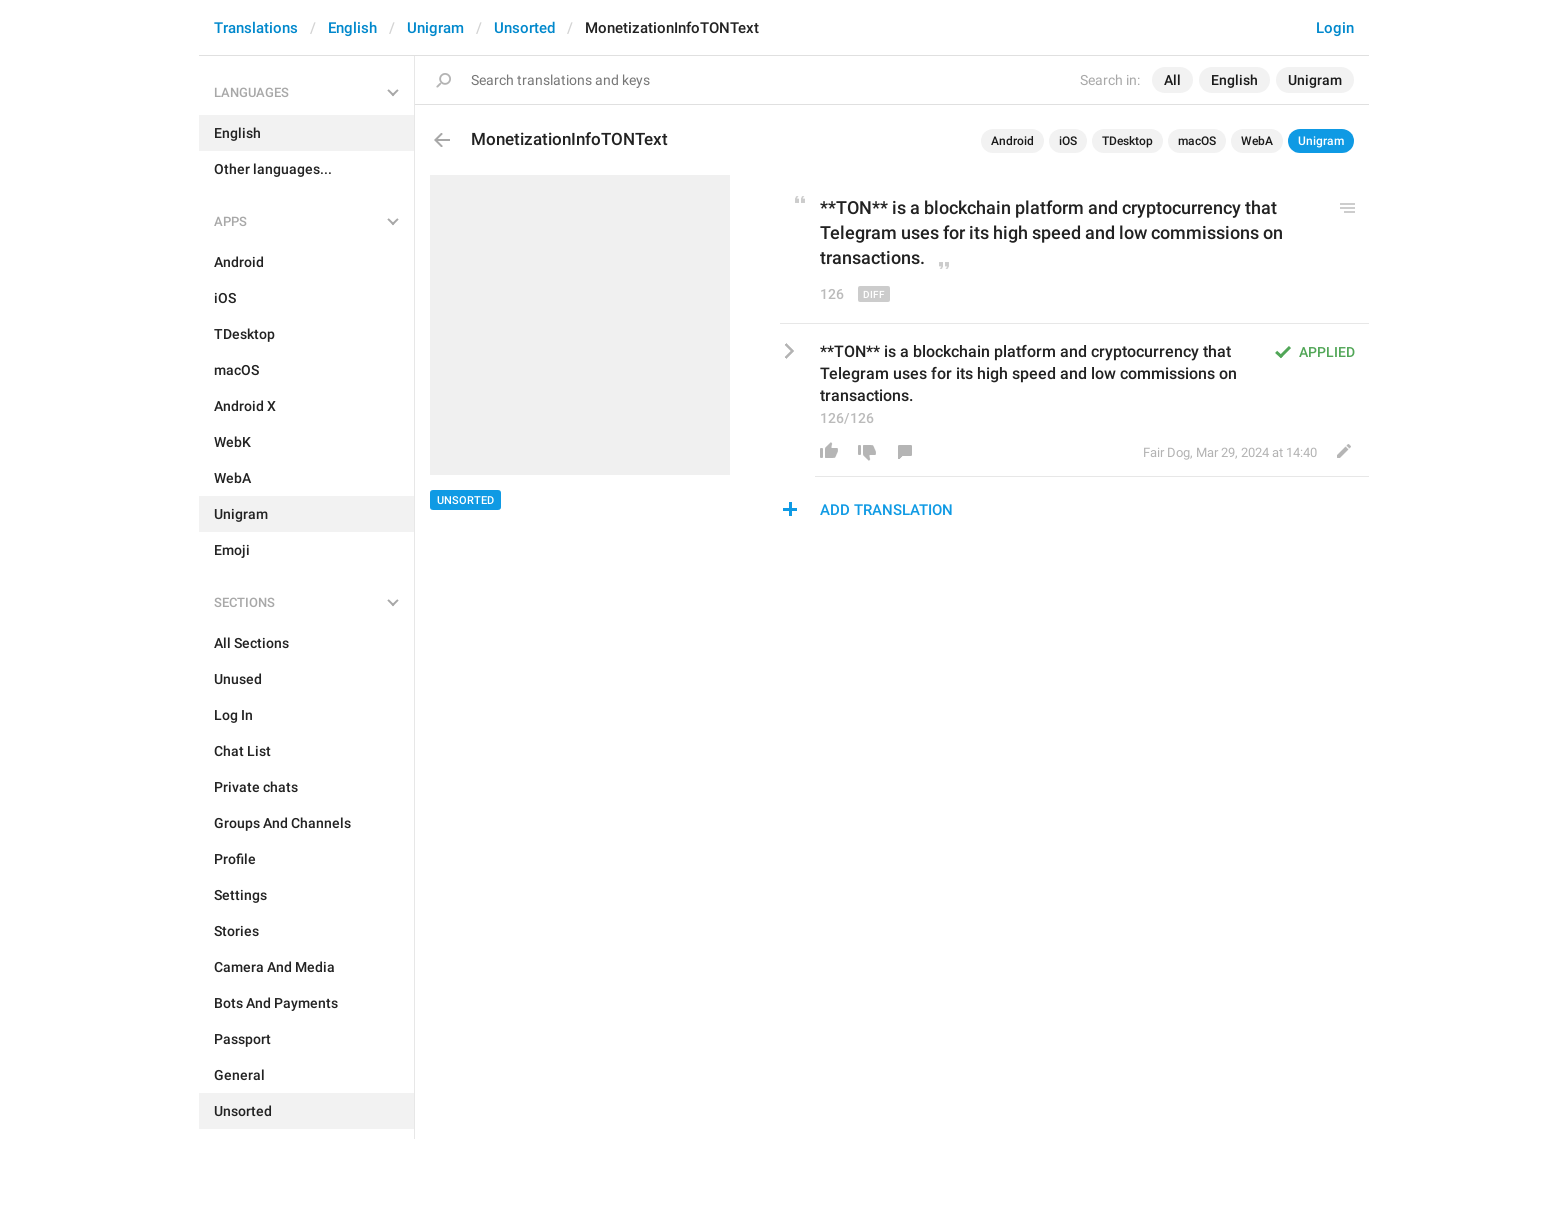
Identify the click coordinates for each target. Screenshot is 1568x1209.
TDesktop (1127, 141)
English (352, 28)
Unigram (435, 28)
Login (1335, 28)
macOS (1197, 141)
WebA (1257, 141)
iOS (1068, 141)
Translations (256, 28)
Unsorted (524, 28)
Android (1012, 141)
